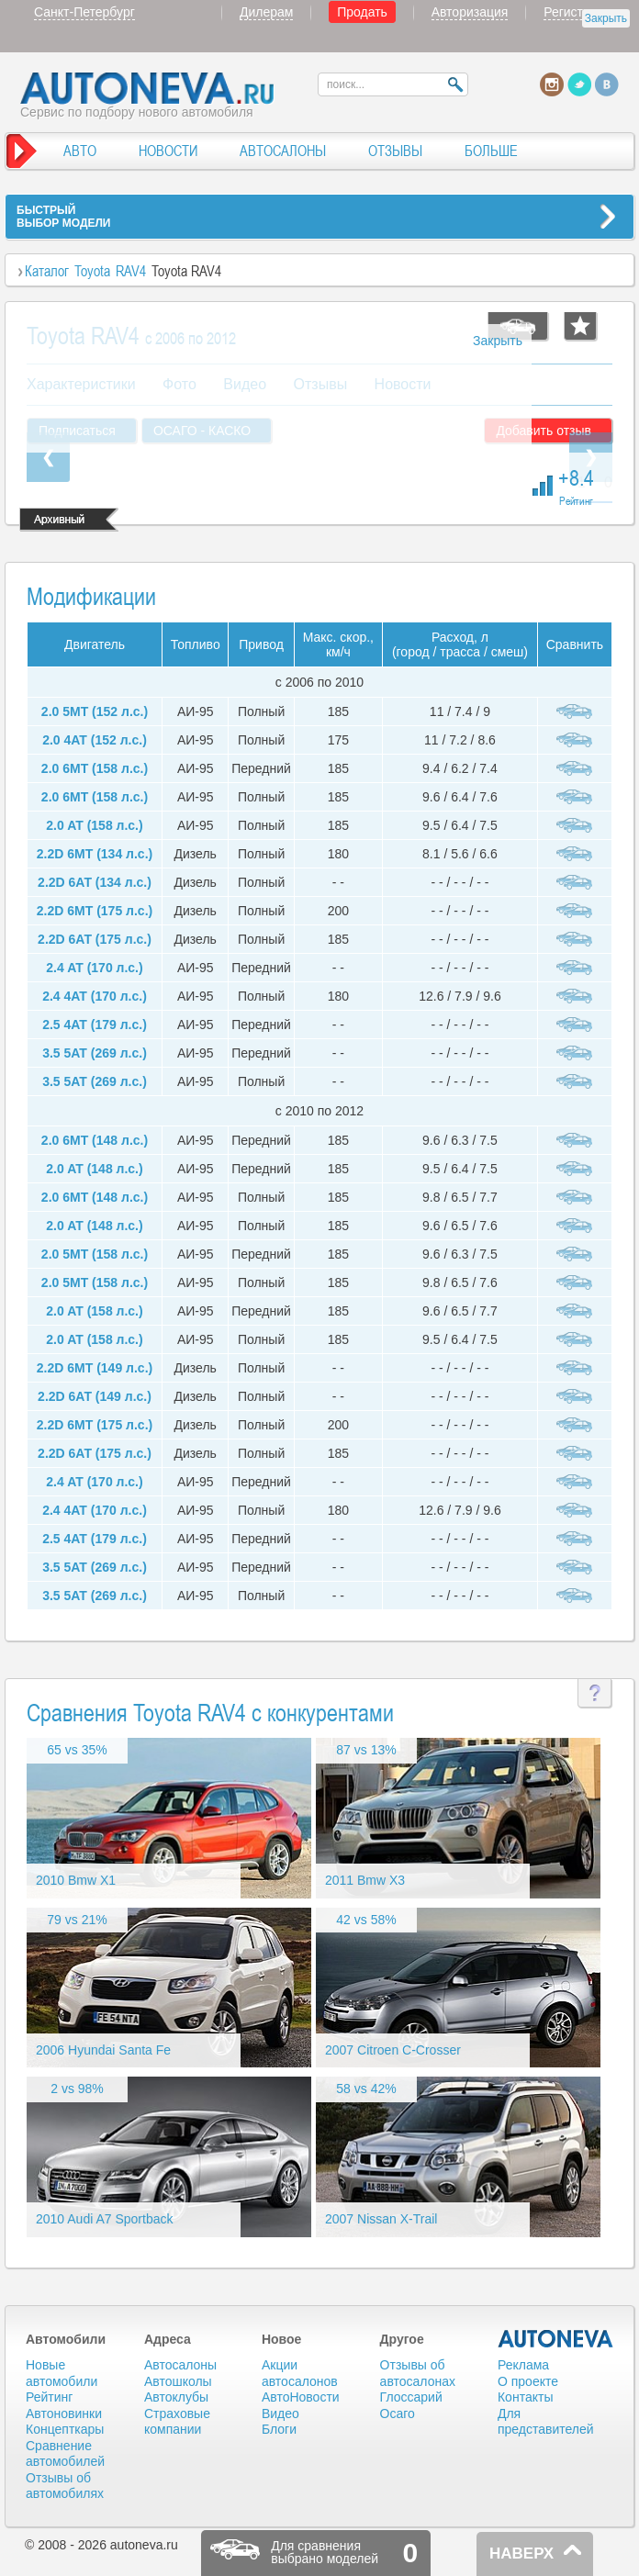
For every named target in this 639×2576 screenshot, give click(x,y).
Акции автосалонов (300, 2373)
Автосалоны (180, 2365)
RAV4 (131, 271)
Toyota (92, 271)
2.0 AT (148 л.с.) (94, 1168)
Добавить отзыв (543, 430)
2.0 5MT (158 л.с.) (94, 1254)
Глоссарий (411, 2397)
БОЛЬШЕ (491, 150)
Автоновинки (64, 2413)
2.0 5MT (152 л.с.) (94, 711)
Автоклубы (176, 2397)
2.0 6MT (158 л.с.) (94, 768)
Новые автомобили (61, 2373)
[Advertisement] (279, 388)
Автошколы (178, 2381)
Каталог (47, 271)
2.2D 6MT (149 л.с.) (94, 1368)
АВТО (79, 150)
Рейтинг (49, 2397)
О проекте (528, 2381)
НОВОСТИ (168, 150)
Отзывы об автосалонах (417, 2373)
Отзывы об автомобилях (65, 2486)
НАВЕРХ (521, 2553)
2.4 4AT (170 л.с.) (94, 996)
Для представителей (546, 2421)
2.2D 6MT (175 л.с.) (94, 910)
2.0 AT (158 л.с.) (94, 825)
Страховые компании (177, 2421)
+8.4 (576, 485)
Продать (362, 12)
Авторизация (470, 12)
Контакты (525, 2397)
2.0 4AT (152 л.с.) (94, 740)
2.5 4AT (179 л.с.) (94, 1024)
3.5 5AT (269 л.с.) (94, 1053)
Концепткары (65, 2429)
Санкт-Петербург (84, 12)
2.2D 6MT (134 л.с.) (94, 853)
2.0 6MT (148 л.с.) (94, 1140)
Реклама (523, 2365)
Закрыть (606, 18)
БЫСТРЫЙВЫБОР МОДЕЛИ (63, 217)
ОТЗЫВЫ (395, 150)
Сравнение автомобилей (65, 2454)
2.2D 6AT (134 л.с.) (94, 882)
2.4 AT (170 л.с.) (94, 967)
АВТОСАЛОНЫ (283, 150)
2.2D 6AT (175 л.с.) (94, 939)
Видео (280, 2413)
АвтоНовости (301, 2397)
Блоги (279, 2429)
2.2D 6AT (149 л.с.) (94, 1396)
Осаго (397, 2413)
